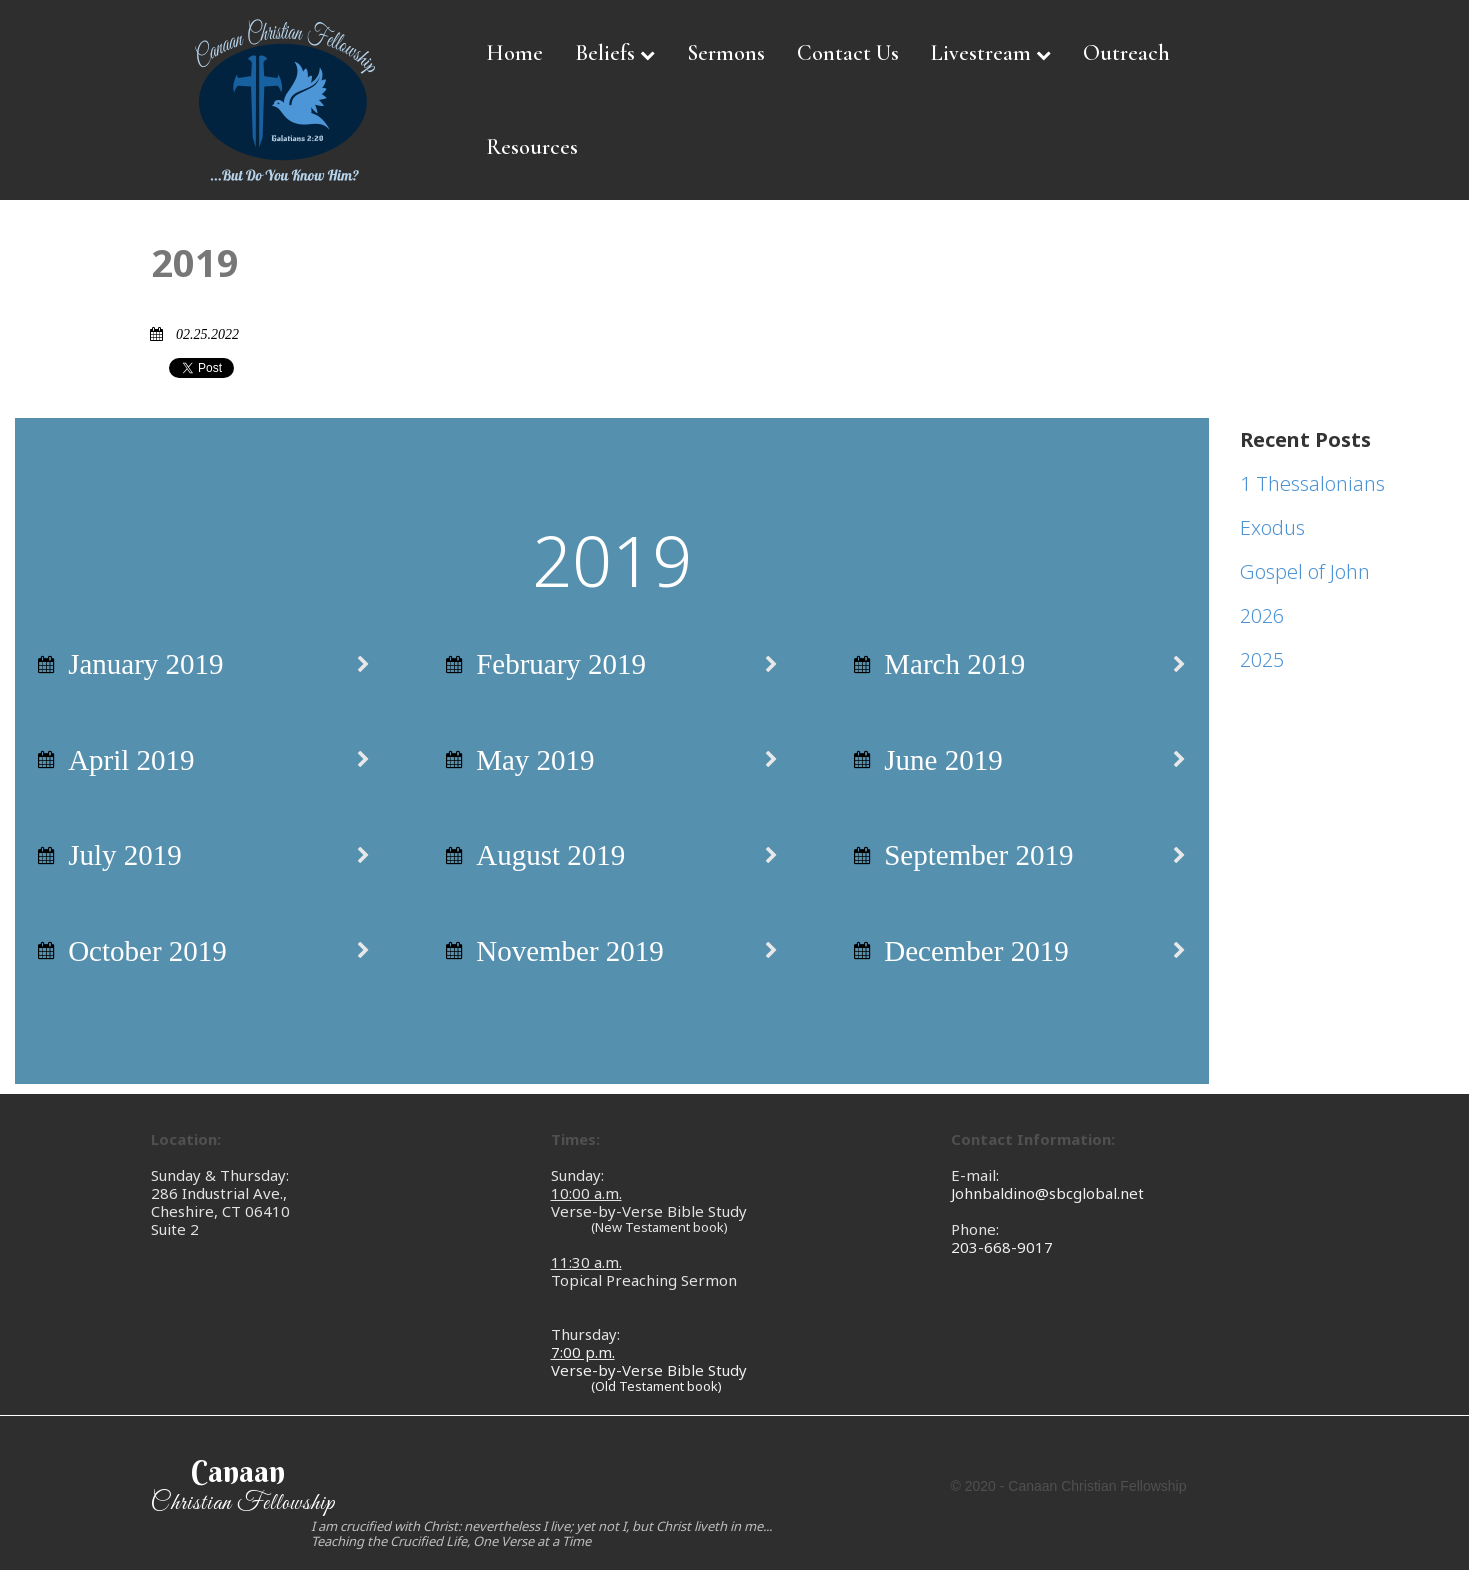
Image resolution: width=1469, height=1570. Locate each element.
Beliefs (615, 53)
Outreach (1126, 53)
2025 (1262, 659)
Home (514, 53)
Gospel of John (1305, 571)
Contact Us (848, 53)
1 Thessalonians (1312, 483)
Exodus (1272, 527)
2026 (1262, 615)
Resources (532, 147)
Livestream (991, 53)
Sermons (726, 53)
